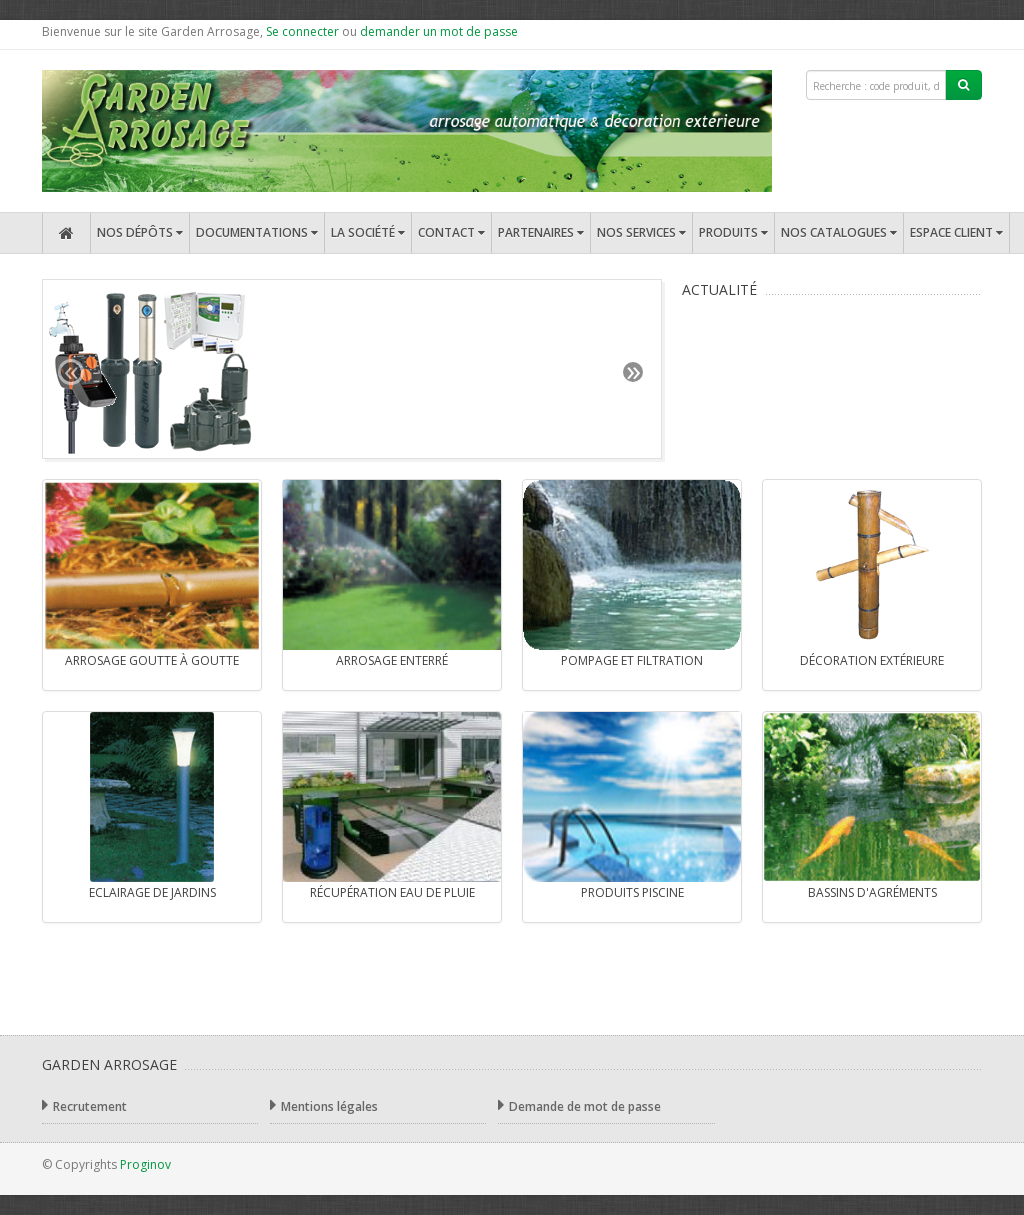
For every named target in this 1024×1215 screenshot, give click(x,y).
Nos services (641, 232)
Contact (451, 232)
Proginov (145, 1164)
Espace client (956, 232)
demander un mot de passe (439, 31)
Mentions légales (324, 1105)
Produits (733, 232)
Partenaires (541, 232)
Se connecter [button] (302, 31)
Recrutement (84, 1105)
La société (368, 232)
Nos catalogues (839, 232)
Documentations (257, 232)
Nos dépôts (140, 232)
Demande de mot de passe (579, 1105)
